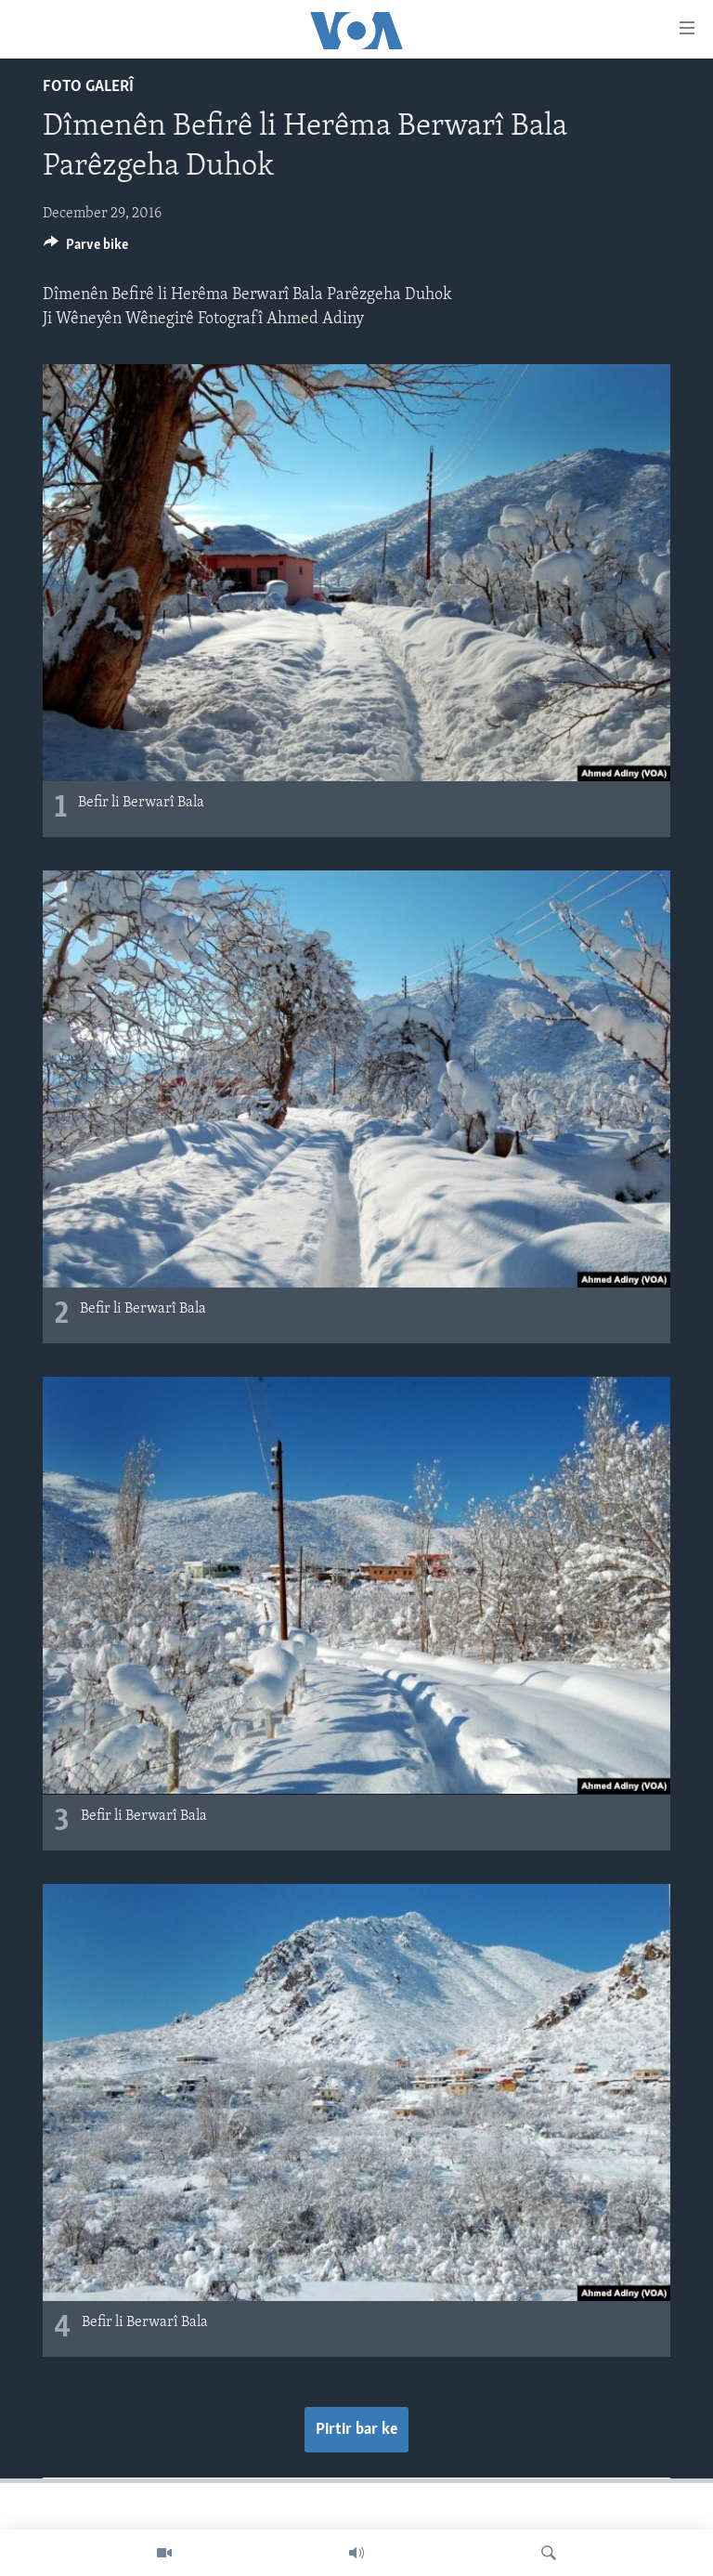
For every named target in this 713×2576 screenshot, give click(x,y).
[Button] (86, 249)
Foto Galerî (88, 87)
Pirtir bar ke (356, 2430)
